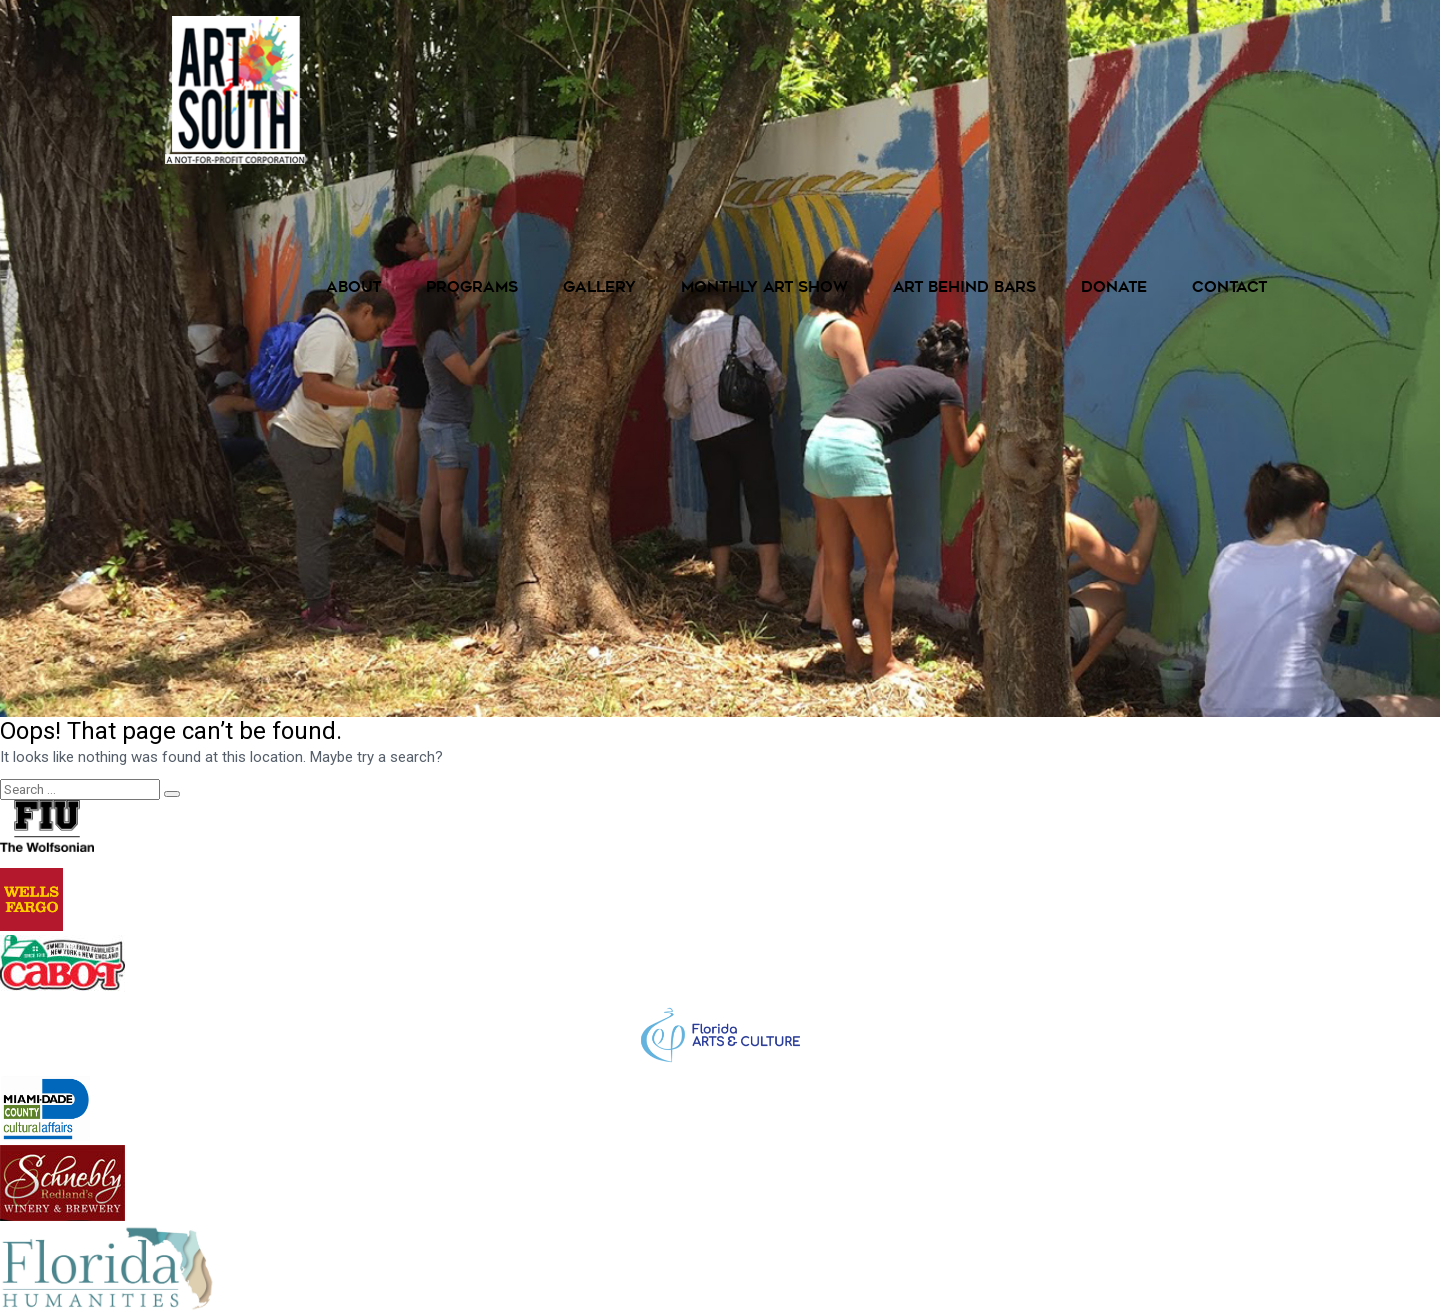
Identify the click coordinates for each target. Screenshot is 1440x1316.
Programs (472, 288)
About (353, 288)
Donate (1114, 288)
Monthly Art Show (764, 288)
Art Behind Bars (964, 288)
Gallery (599, 288)
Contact (1229, 288)
